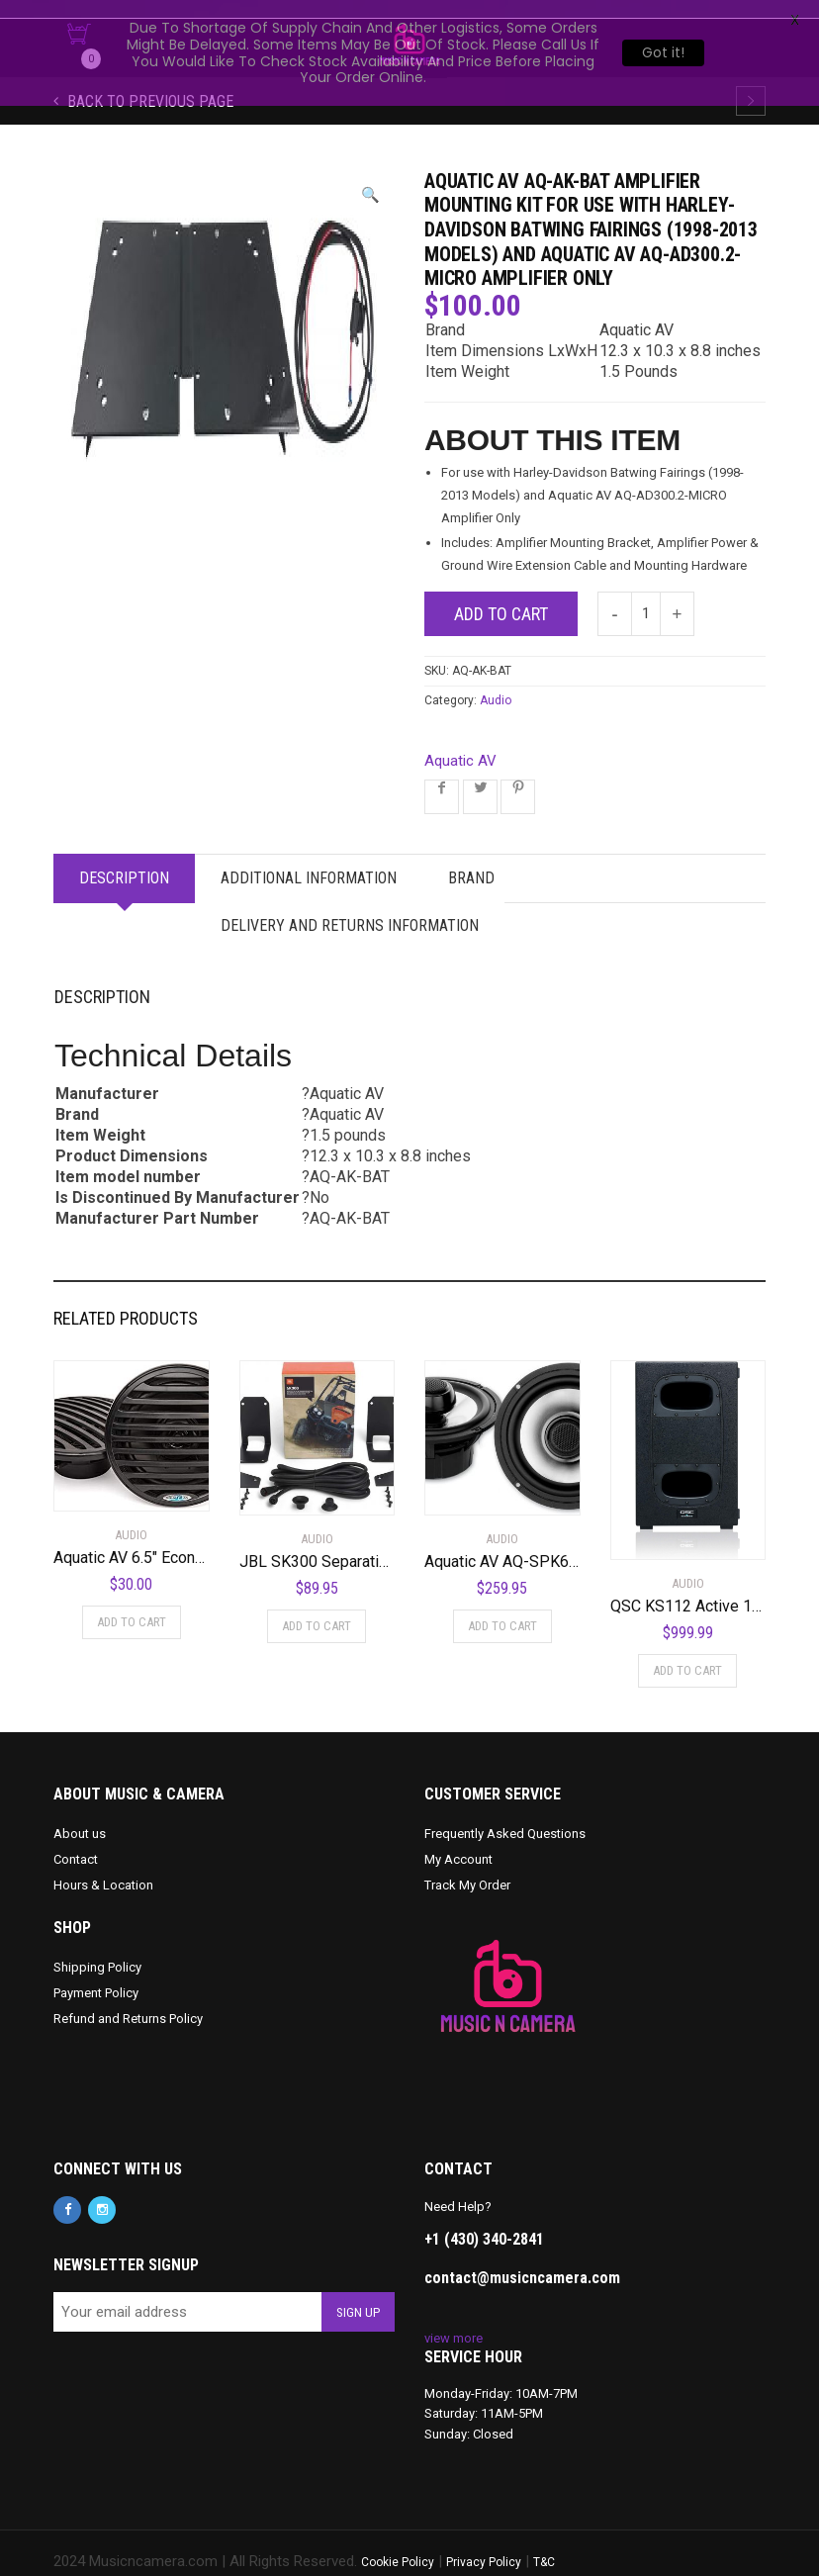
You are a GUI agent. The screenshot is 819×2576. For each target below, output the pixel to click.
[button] (370, 177)
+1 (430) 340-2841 (484, 2222)
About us (79, 1815)
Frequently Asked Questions (505, 1815)
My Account (458, 1841)
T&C (544, 2544)
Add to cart (501, 596)
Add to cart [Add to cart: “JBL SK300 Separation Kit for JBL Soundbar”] (316, 1608)
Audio (495, 683)
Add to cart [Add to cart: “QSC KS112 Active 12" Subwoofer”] (687, 1652)
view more (453, 2320)
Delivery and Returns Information (350, 907)
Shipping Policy (97, 1949)
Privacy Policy (483, 2544)
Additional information (309, 860)
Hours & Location (103, 1867)
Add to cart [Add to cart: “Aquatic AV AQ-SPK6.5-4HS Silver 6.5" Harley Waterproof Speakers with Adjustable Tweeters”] (502, 1608)
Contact (75, 1841)
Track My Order (467, 1867)
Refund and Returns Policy (128, 2000)
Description (124, 860)
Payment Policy (95, 1975)
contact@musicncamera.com (522, 2261)
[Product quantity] (646, 596)
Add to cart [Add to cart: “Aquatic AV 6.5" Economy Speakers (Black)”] (131, 1604)
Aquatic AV (460, 743)
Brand (471, 860)
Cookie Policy (397, 2544)
